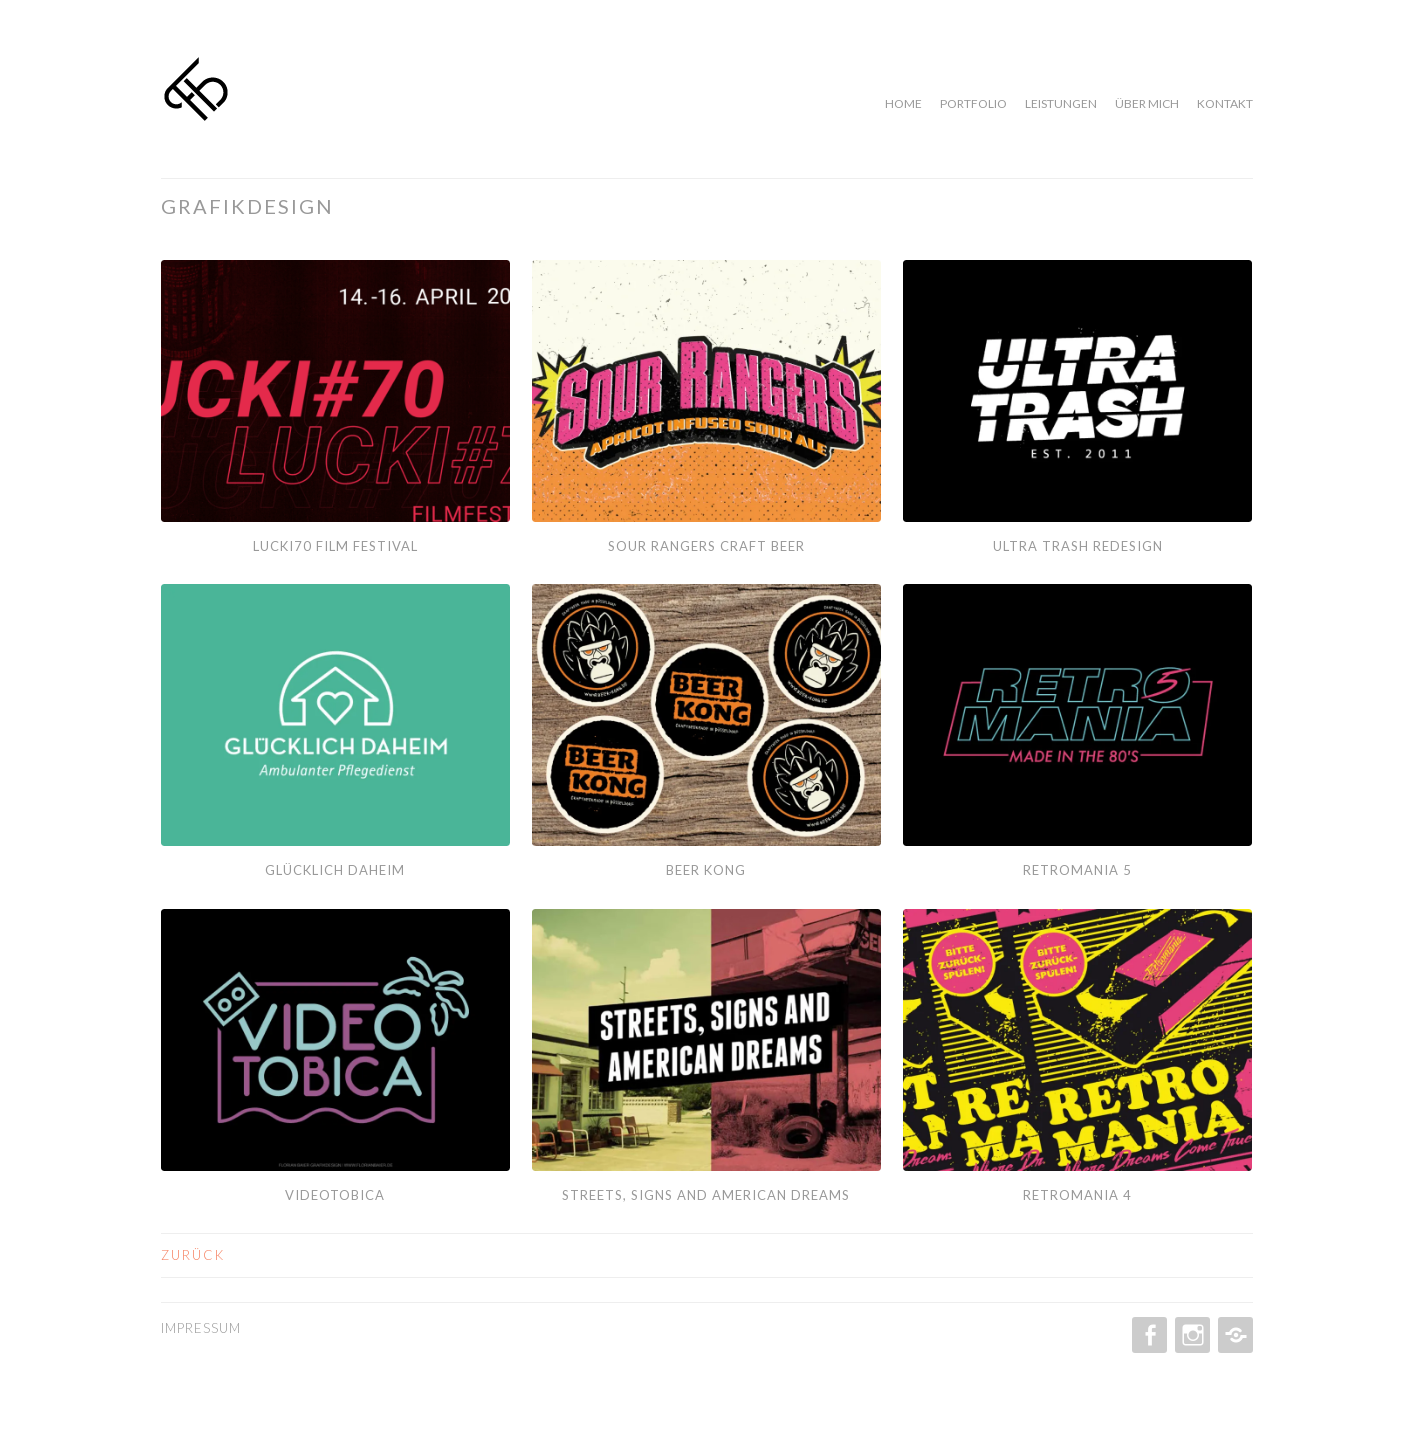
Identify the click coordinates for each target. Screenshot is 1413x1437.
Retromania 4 (1077, 1195)
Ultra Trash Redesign (1078, 546)
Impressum (201, 1328)
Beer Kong (706, 870)
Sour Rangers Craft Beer (706, 546)
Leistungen (1061, 103)
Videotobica (335, 1195)
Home (903, 103)
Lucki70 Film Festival (335, 546)
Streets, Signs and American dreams (706, 1195)
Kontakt (1225, 103)
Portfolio (973, 103)
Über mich (1147, 103)
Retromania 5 (1077, 870)
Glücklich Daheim (335, 870)
